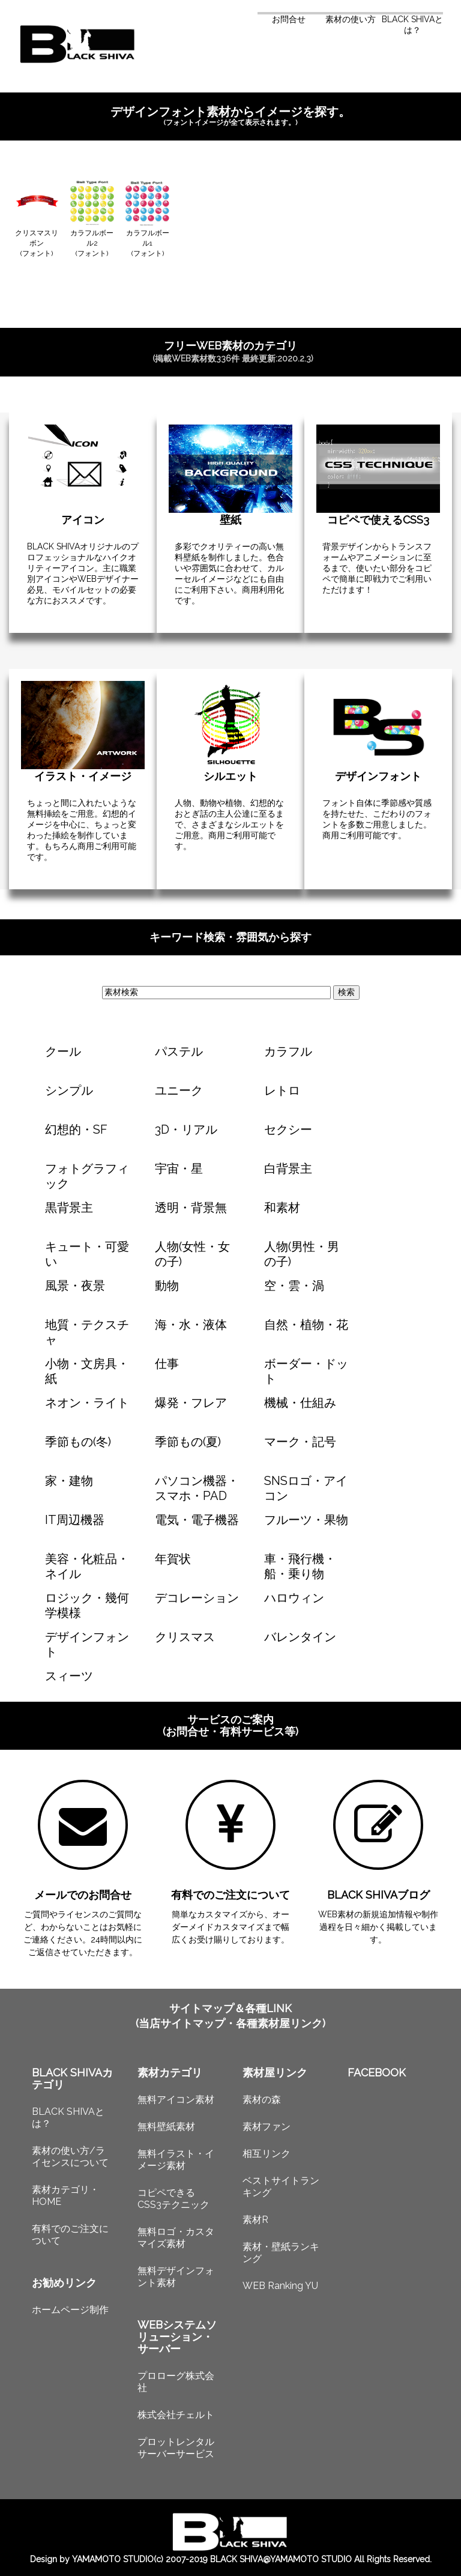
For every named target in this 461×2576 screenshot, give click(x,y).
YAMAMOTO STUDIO (113, 2559)
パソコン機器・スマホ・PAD (197, 1488)
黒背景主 (69, 1207)
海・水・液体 (191, 1324)
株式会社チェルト (175, 2414)
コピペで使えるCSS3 (378, 519)
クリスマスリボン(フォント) (36, 243)
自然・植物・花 (306, 1324)
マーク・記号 (300, 1442)
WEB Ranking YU (280, 2285)
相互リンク (267, 2153)
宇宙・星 (179, 1168)
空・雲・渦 (294, 1285)
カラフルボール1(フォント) (147, 243)
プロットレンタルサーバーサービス (175, 2448)
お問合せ (289, 19)
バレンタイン (300, 1637)
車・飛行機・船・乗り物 (300, 1566)
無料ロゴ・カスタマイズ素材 (175, 2237)
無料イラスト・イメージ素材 (175, 2159)
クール (63, 1051)
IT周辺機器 (74, 1520)
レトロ (282, 1090)
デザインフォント (378, 776)
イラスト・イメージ (82, 776)
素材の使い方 (350, 19)
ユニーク (179, 1090)
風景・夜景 (75, 1285)
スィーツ (69, 1676)
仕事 (167, 1363)
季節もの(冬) (78, 1442)
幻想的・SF (76, 1129)
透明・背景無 (191, 1207)
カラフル (288, 1051)
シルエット (230, 776)
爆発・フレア (191, 1402)
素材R (255, 2219)
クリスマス (185, 1637)
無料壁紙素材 (166, 2126)
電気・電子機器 (197, 1520)
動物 (167, 1285)
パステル (179, 1051)
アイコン (82, 519)
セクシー (288, 1129)
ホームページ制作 (70, 2309)
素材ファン (267, 2126)
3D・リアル (186, 1129)
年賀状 (173, 1559)
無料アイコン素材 (175, 2099)
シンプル (69, 1090)
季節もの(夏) (188, 1442)
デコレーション (197, 1598)
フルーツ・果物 (306, 1520)
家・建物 (69, 1481)
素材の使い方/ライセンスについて (70, 2156)
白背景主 (288, 1168)
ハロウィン (294, 1598)
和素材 (282, 1207)
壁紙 (230, 519)
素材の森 (262, 2099)
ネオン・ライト (87, 1402)
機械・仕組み (300, 1402)
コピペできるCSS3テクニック (173, 2198)
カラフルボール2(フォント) (91, 243)
